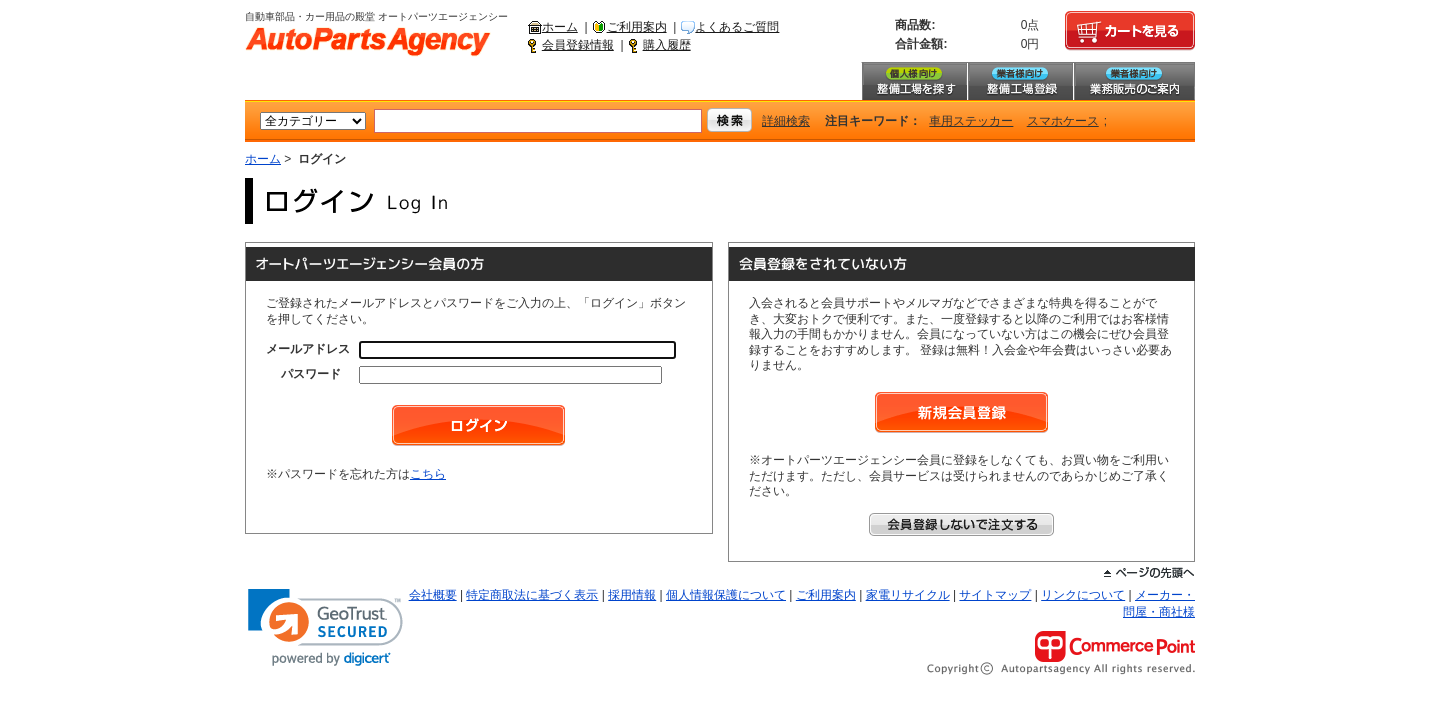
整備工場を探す (914, 81)
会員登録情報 (578, 45)
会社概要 (433, 595)
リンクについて (1083, 595)
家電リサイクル (908, 595)
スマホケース (1063, 121)
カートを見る (1130, 31)
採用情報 (632, 595)
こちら (428, 474)
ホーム (560, 27)
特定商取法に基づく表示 (532, 595)
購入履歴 (667, 45)
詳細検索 (786, 121)
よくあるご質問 (737, 27)
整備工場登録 (1020, 81)
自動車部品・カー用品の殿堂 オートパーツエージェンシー (368, 42)
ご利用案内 (637, 27)
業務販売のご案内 (1134, 81)
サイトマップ (995, 595)
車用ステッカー (971, 121)
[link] (325, 627)
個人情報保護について (726, 595)
